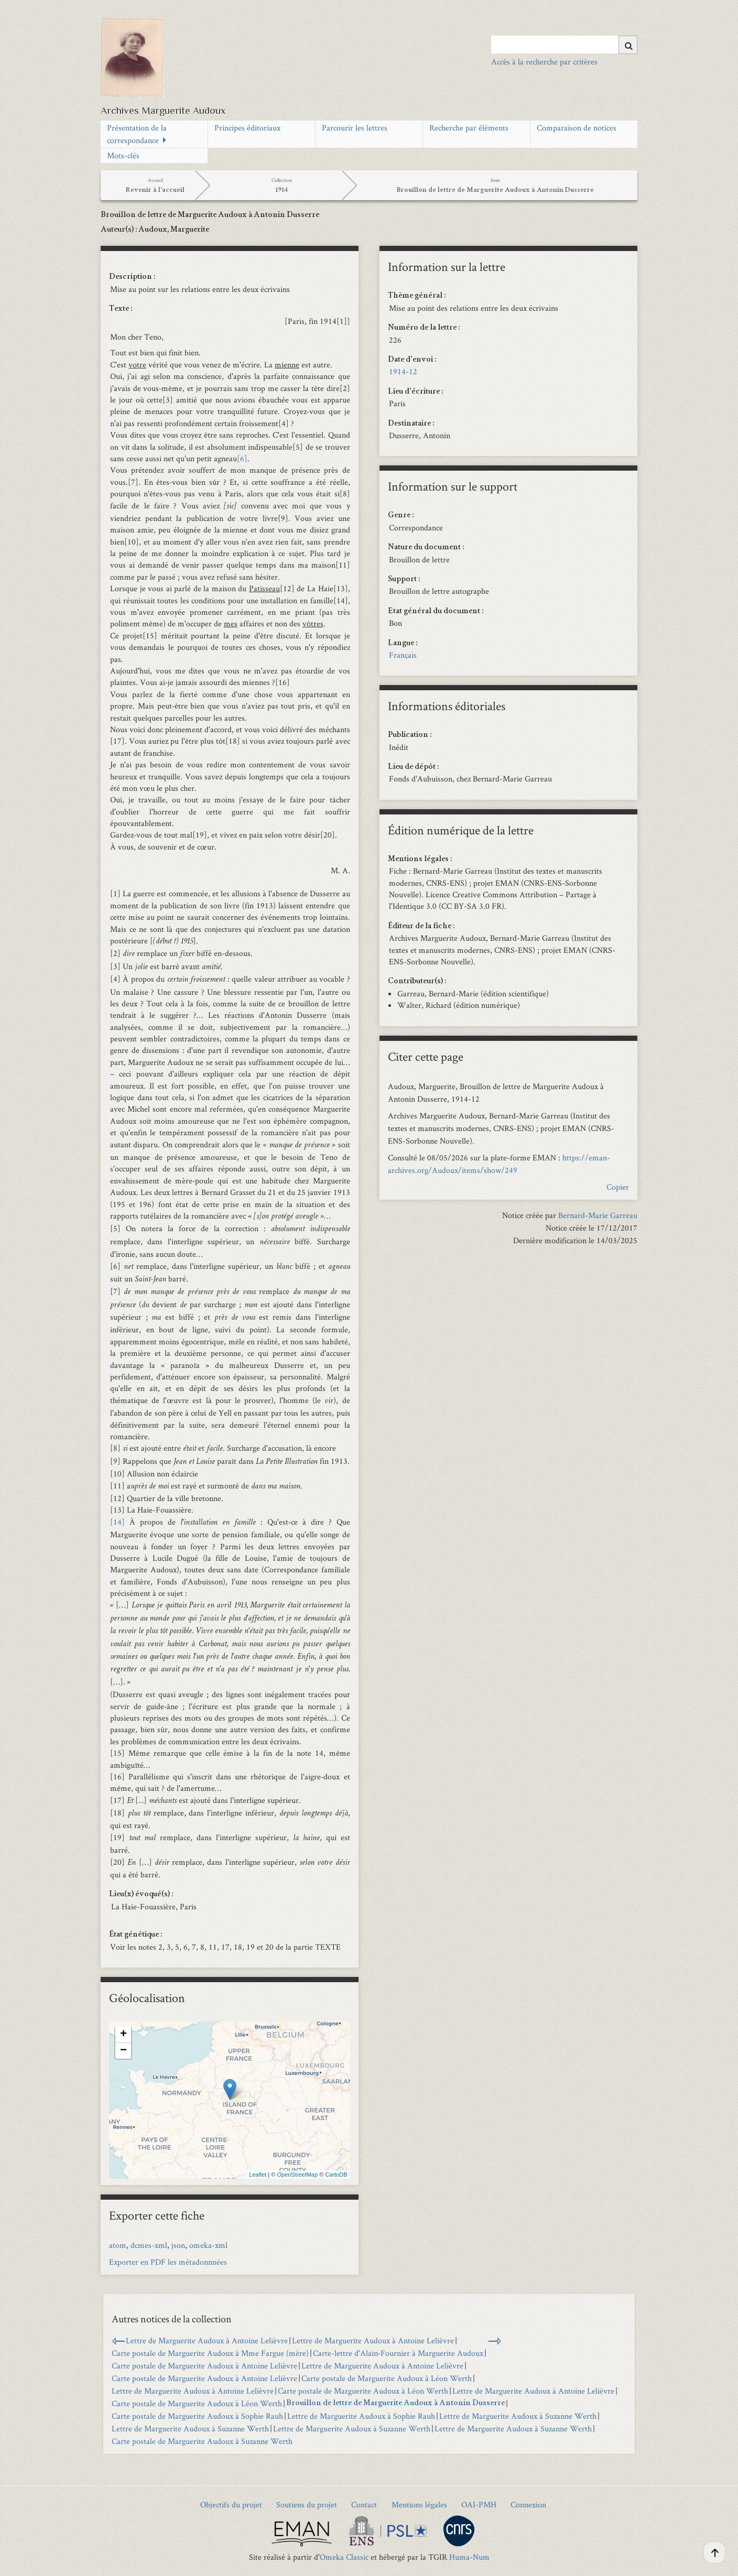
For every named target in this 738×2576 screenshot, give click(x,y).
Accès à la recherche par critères (544, 61)
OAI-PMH (478, 2504)
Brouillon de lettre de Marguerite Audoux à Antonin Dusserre (395, 2403)
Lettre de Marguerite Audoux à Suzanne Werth (517, 2415)
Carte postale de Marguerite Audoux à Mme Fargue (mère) (210, 2352)
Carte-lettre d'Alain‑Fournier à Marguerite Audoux (398, 2352)
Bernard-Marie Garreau (597, 1215)
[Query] (564, 44)
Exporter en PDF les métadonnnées (168, 2261)
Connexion (528, 2504)
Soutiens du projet (306, 2504)
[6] (242, 458)
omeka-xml (208, 2245)
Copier (617, 1186)
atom (117, 2245)
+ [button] (123, 2034)
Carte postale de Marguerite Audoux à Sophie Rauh (197, 2415)
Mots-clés (123, 155)
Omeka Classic (344, 2556)
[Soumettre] (627, 45)
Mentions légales (419, 2504)
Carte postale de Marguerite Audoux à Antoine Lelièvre (204, 2365)
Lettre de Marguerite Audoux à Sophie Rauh (361, 2415)
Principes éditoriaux (247, 127)
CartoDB (336, 2174)
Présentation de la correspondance (137, 134)
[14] (119, 1521)
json (178, 2245)
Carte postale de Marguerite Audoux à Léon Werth (386, 2378)
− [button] (123, 2051)
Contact (364, 2504)
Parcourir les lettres (354, 127)
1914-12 (403, 371)
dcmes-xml (149, 2245)
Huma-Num (469, 2556)
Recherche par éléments (468, 127)
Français (403, 654)
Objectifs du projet (231, 2504)
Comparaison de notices (576, 127)
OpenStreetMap (297, 2174)
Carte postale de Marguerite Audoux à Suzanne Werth (202, 2441)
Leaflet (257, 2174)
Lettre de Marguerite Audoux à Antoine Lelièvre (207, 2340)
